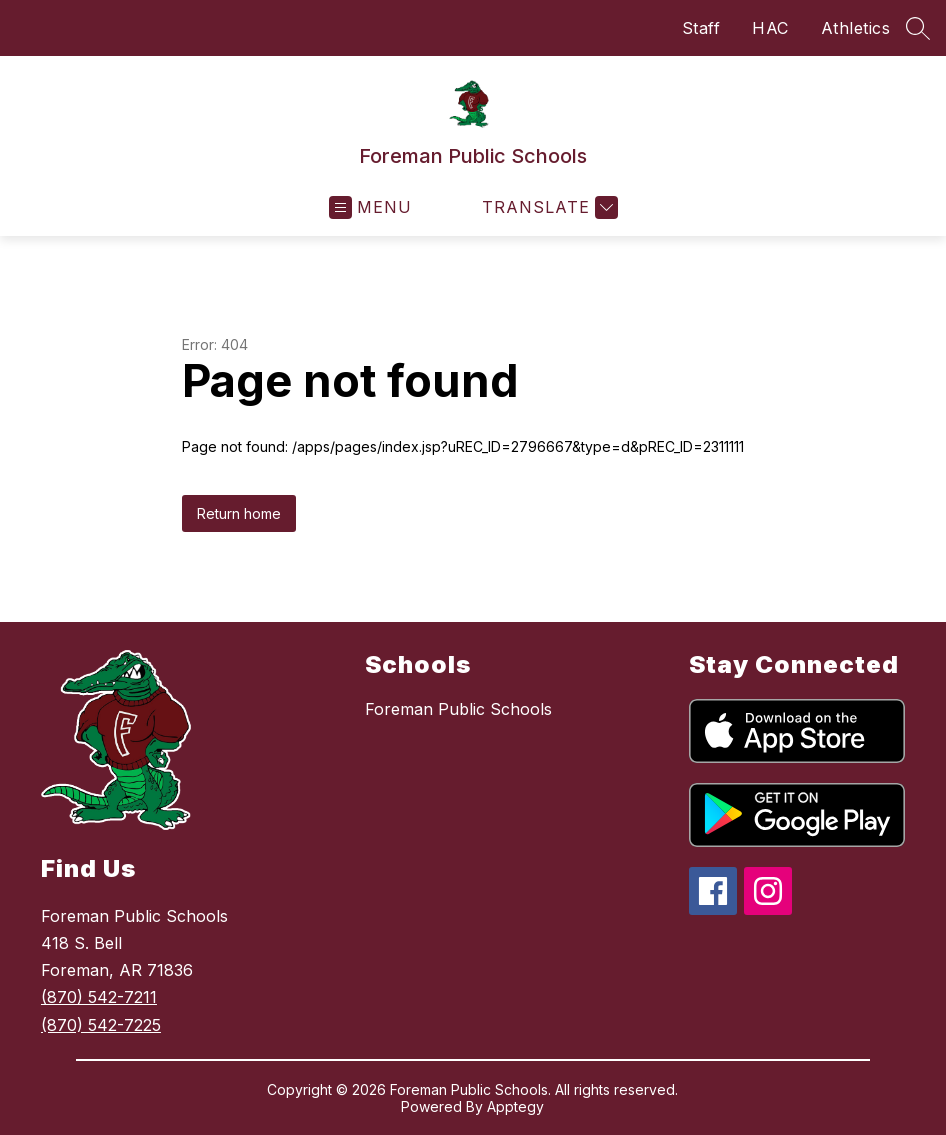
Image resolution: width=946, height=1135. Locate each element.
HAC (770, 28)
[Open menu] (370, 207)
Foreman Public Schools (458, 709)
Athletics (856, 28)
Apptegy (515, 1106)
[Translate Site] (547, 207)
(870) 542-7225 (101, 1025)
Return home (239, 513)
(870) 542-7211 (99, 997)
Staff (701, 28)
